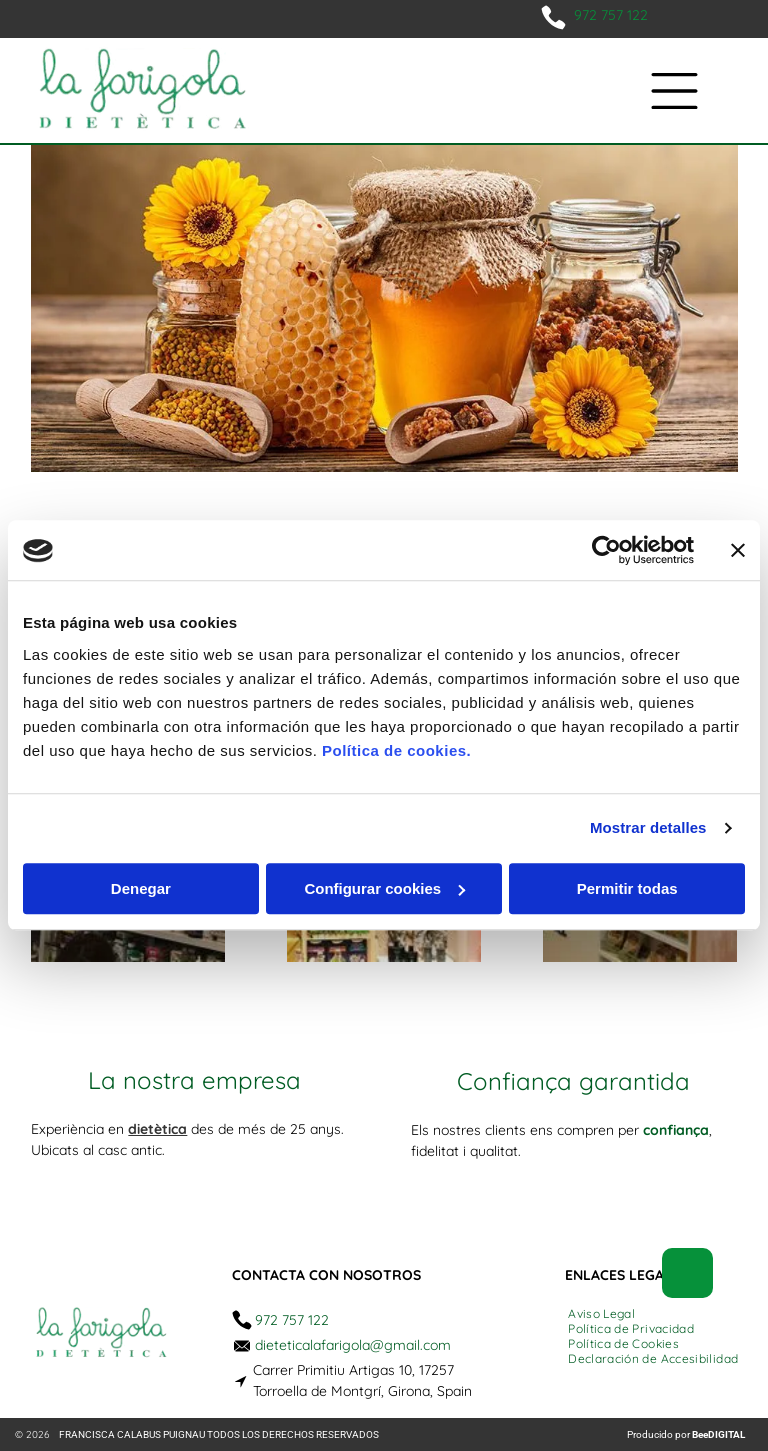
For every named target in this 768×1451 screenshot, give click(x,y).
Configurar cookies (384, 888)
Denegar (141, 888)
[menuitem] (601, 1313)
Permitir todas (627, 888)
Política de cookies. (396, 750)
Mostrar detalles (648, 828)
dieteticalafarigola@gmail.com (353, 1345)
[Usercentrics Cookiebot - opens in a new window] (606, 551)
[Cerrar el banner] (738, 551)
